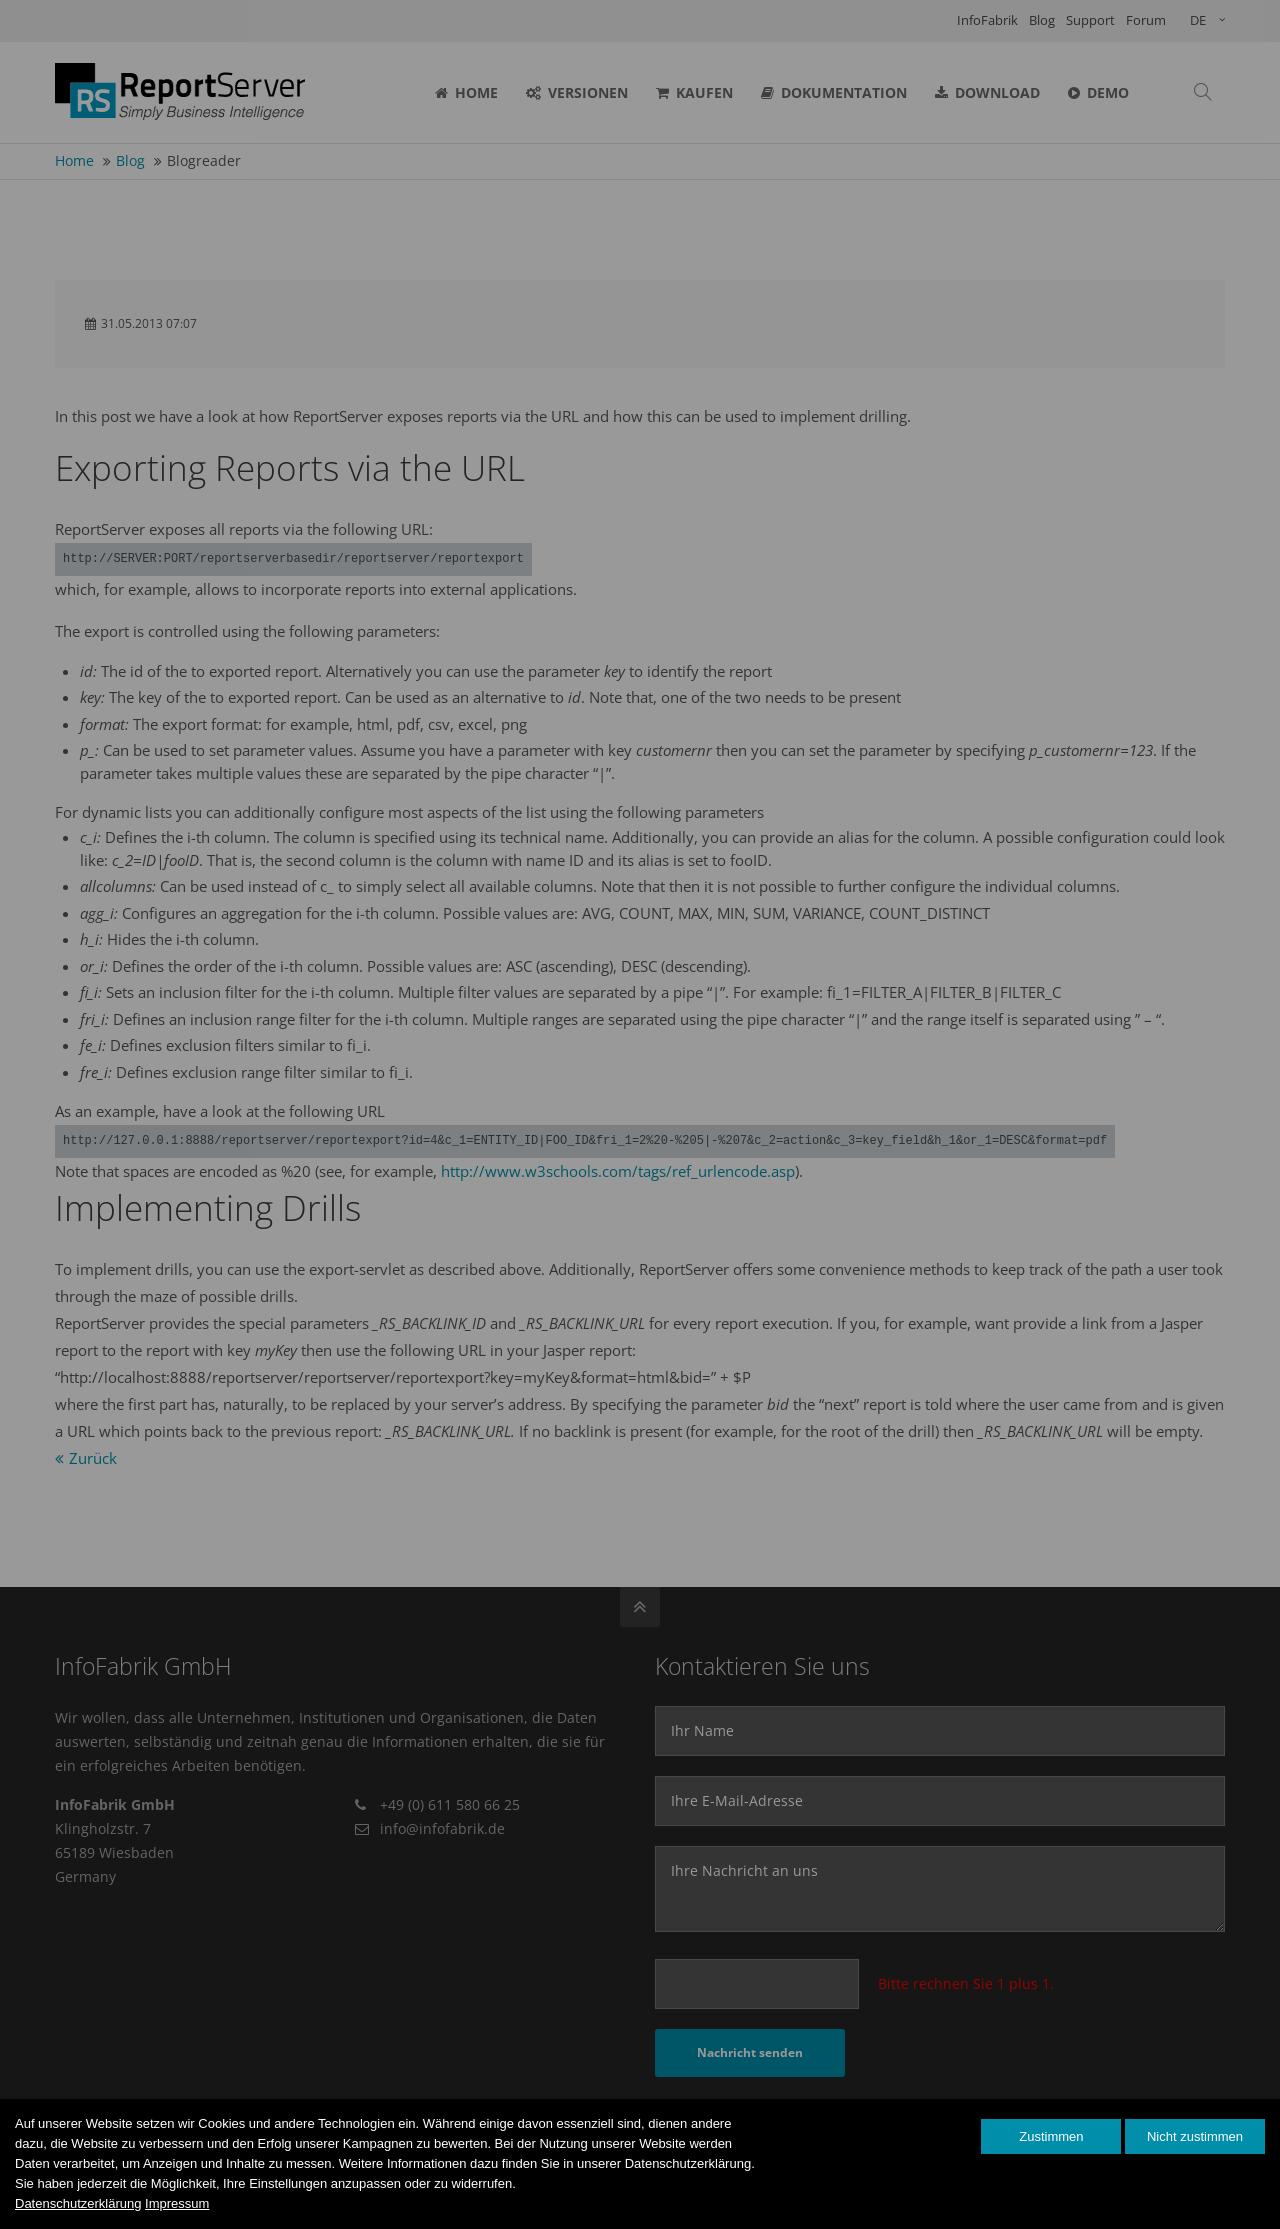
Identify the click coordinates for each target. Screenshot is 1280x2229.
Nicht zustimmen (1195, 2136)
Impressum (177, 2203)
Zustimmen (1051, 2136)
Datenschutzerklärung (78, 2203)
